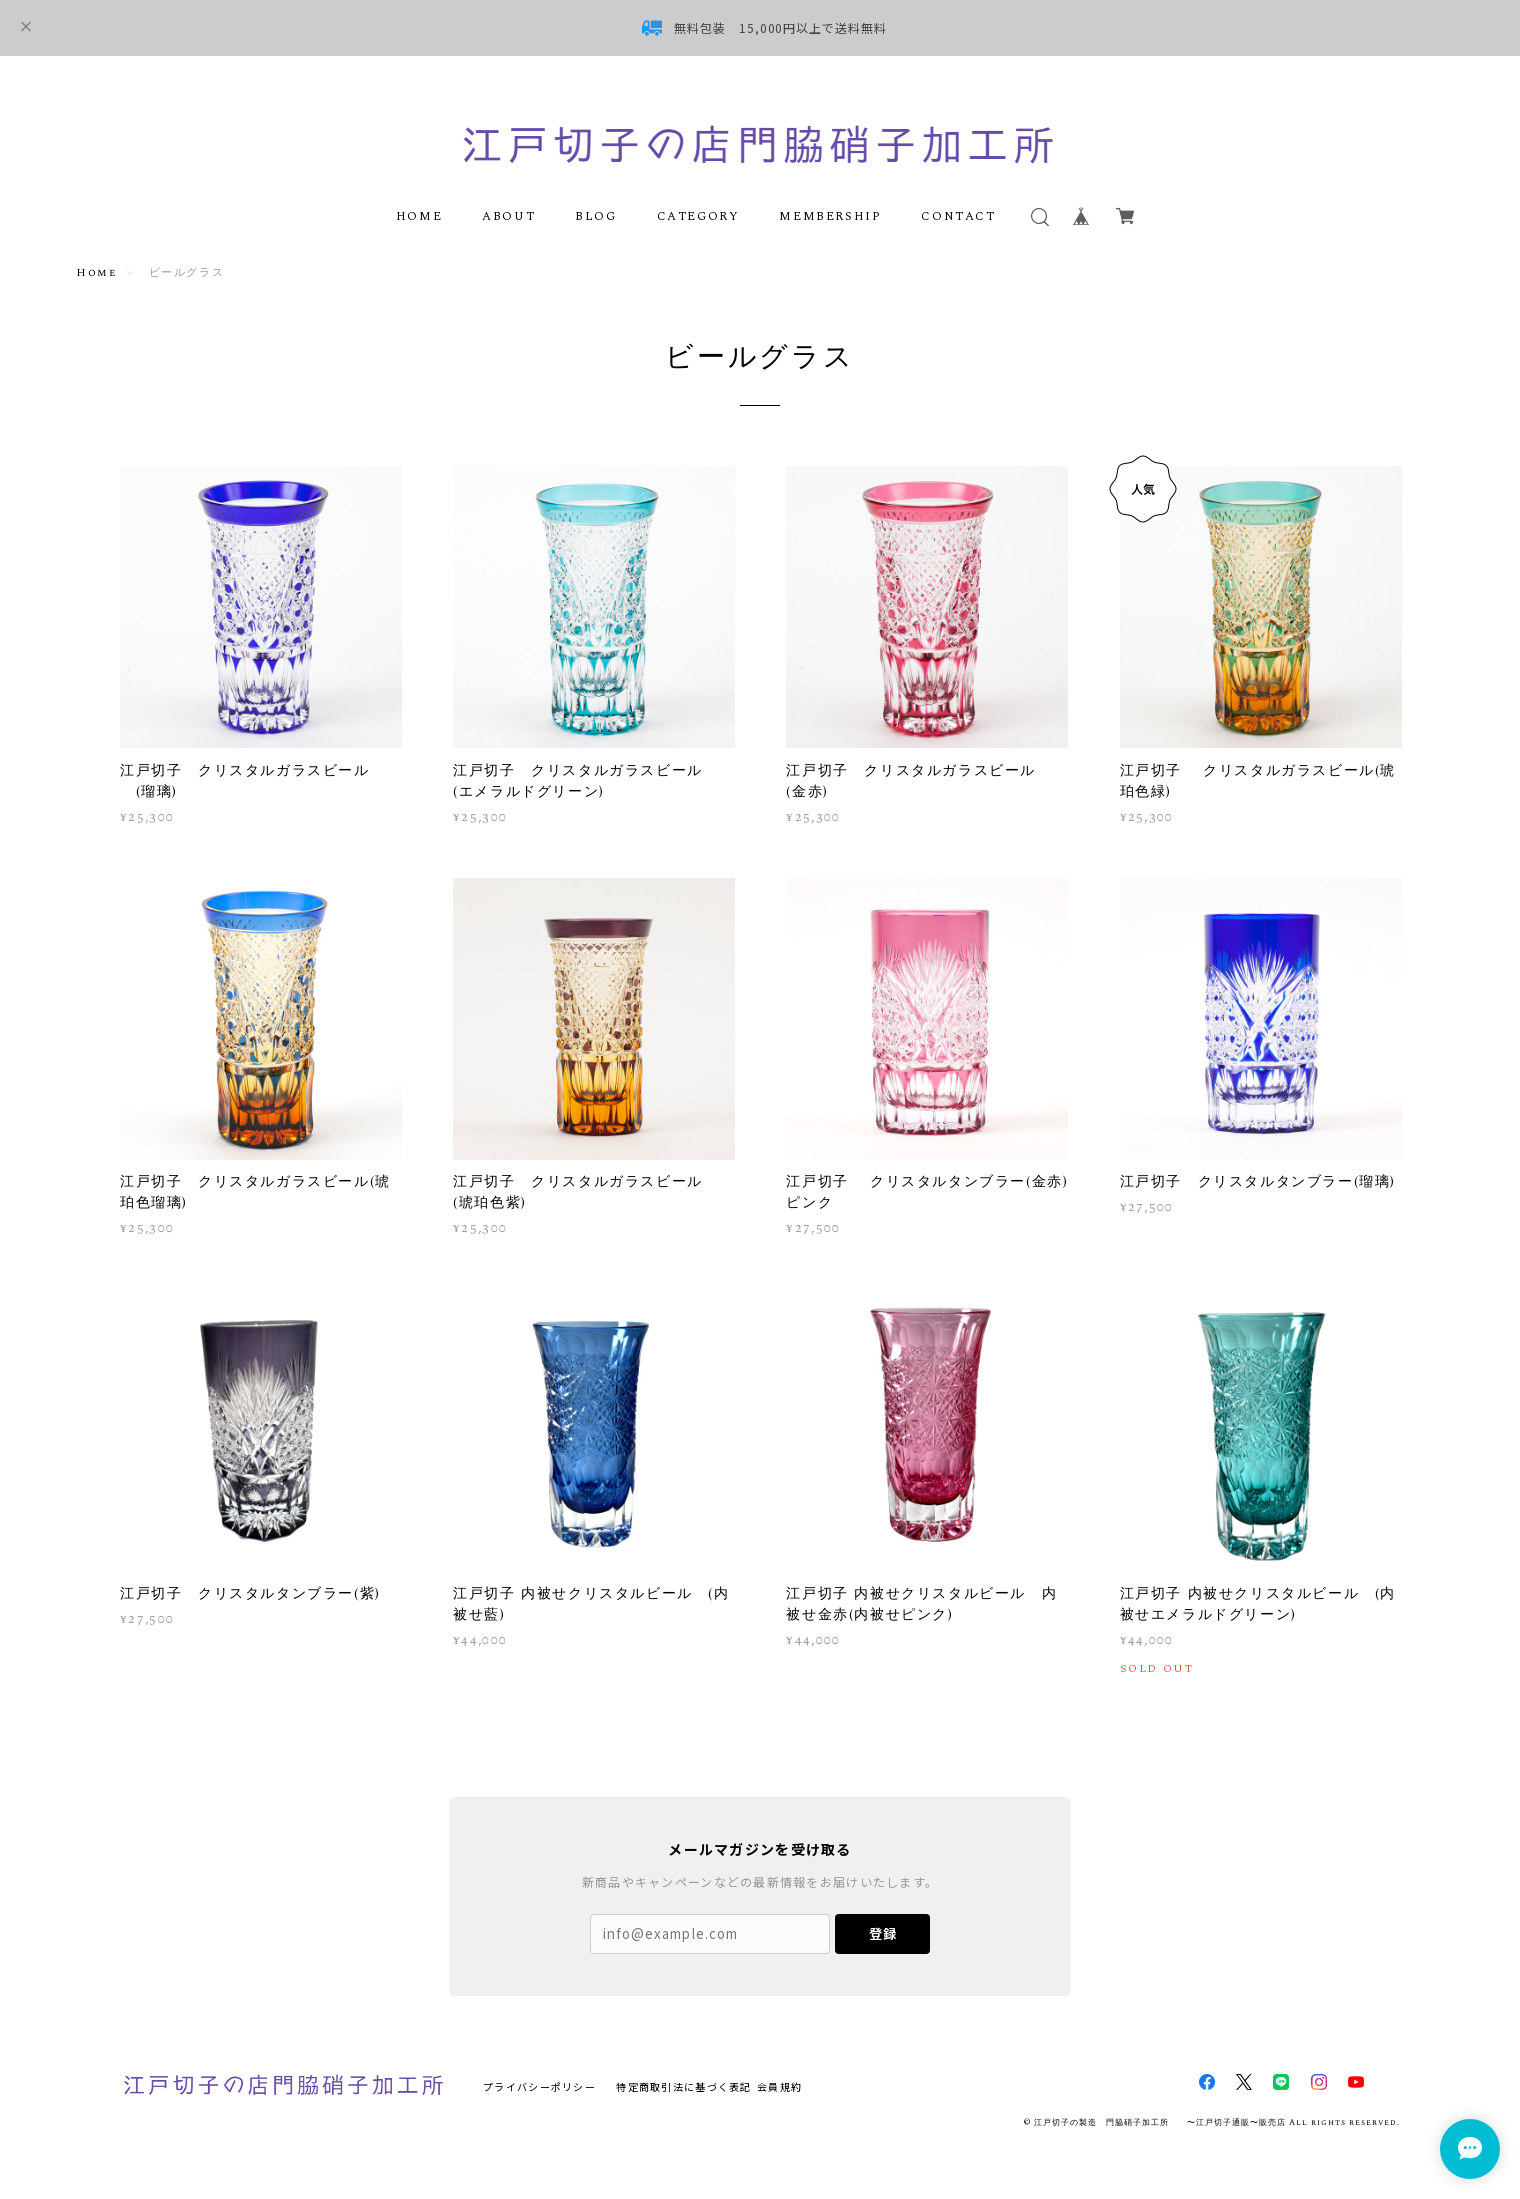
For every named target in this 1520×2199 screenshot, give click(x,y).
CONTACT (958, 216)
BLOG (595, 216)
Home (96, 272)
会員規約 (779, 2086)
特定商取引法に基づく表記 (683, 2086)
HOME (419, 216)
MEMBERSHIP (830, 216)
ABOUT (508, 216)
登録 (883, 1933)
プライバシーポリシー (539, 2086)
